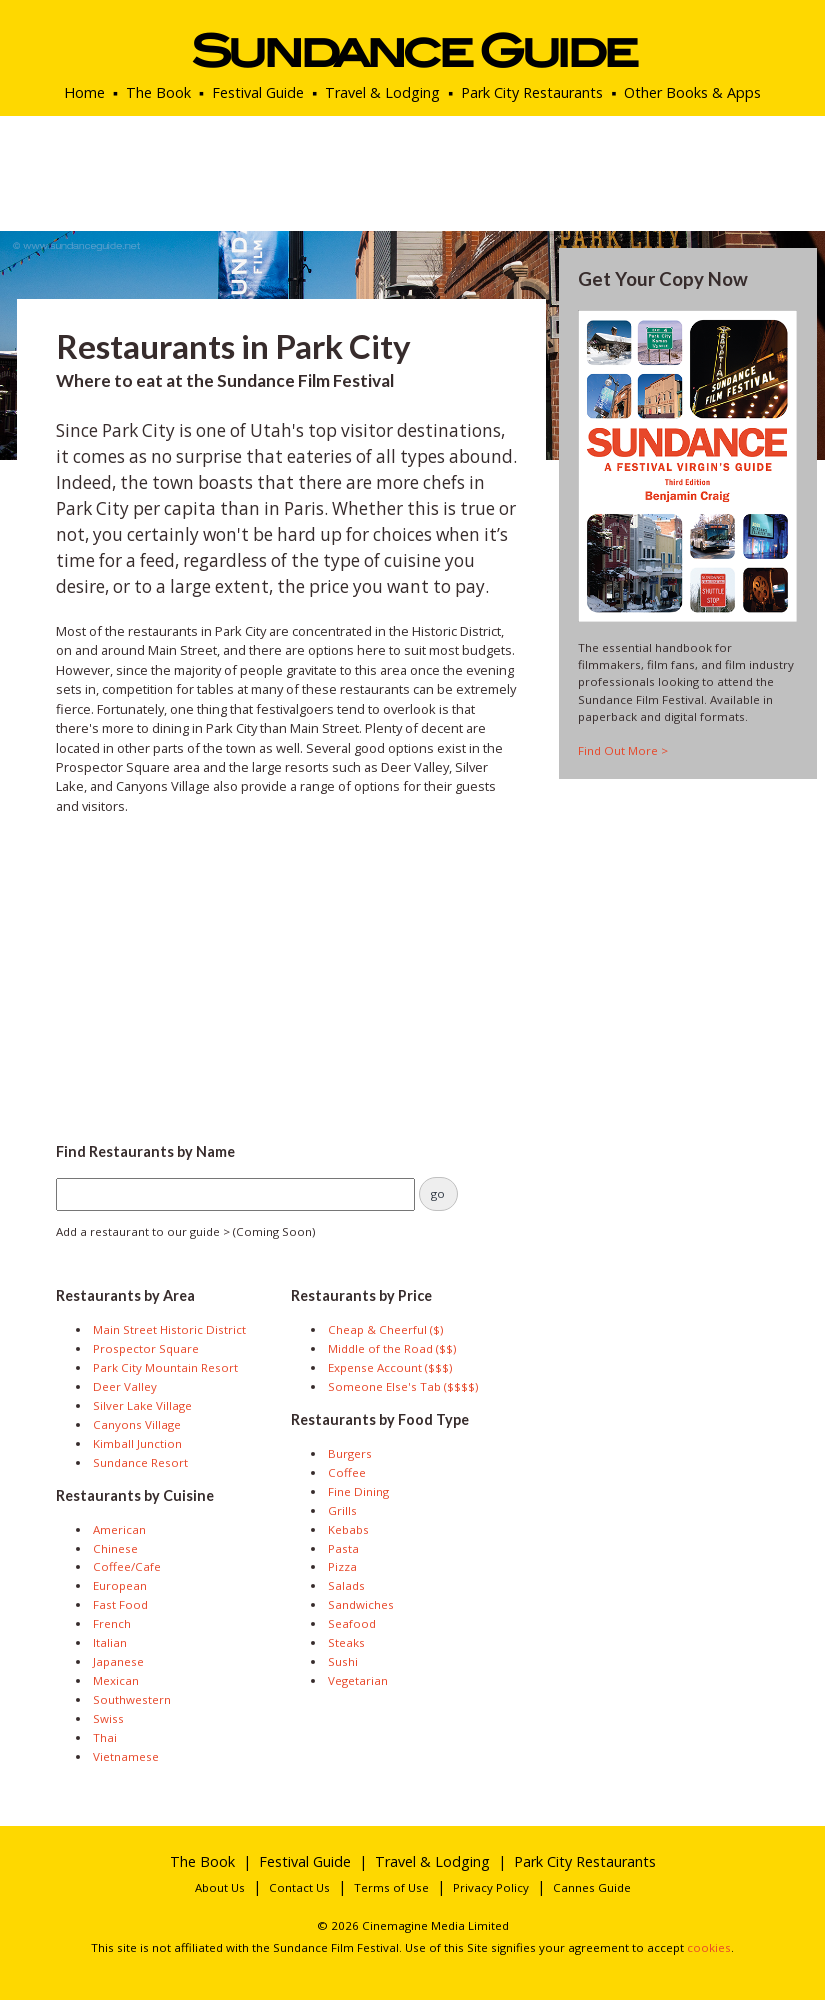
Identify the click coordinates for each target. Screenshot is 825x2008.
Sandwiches (361, 1604)
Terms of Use (391, 1887)
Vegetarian (358, 1680)
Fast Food (120, 1604)
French (112, 1623)
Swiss (108, 1718)
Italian (110, 1642)
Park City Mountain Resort (165, 1367)
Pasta (343, 1548)
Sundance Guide (412, 50)
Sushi (343, 1661)
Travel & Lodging (382, 92)
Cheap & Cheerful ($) (385, 1329)
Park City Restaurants (532, 92)
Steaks (346, 1642)
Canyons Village (137, 1424)
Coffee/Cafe (127, 1566)
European (120, 1585)
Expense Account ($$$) (390, 1367)
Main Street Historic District (169, 1329)
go (438, 1193)
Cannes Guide (592, 1887)
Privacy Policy (491, 1887)
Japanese (118, 1661)
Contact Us (299, 1887)
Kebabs (348, 1529)
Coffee (347, 1472)
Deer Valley (125, 1386)
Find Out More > (623, 750)
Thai (105, 1737)
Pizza (342, 1566)
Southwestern (132, 1699)
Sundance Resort (140, 1462)
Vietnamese (126, 1756)
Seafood (352, 1623)
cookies (709, 1947)
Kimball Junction (137, 1443)
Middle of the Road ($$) (392, 1348)
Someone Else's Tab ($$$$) (403, 1386)
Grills (342, 1510)
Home (84, 92)
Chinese (115, 1548)
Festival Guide (258, 92)
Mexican (116, 1680)
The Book (158, 92)
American (119, 1529)
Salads (346, 1585)
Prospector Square (146, 1348)
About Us (220, 1887)
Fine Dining (358, 1491)
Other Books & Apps (692, 92)
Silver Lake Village (142, 1405)
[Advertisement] (287, 973)
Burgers (350, 1453)
